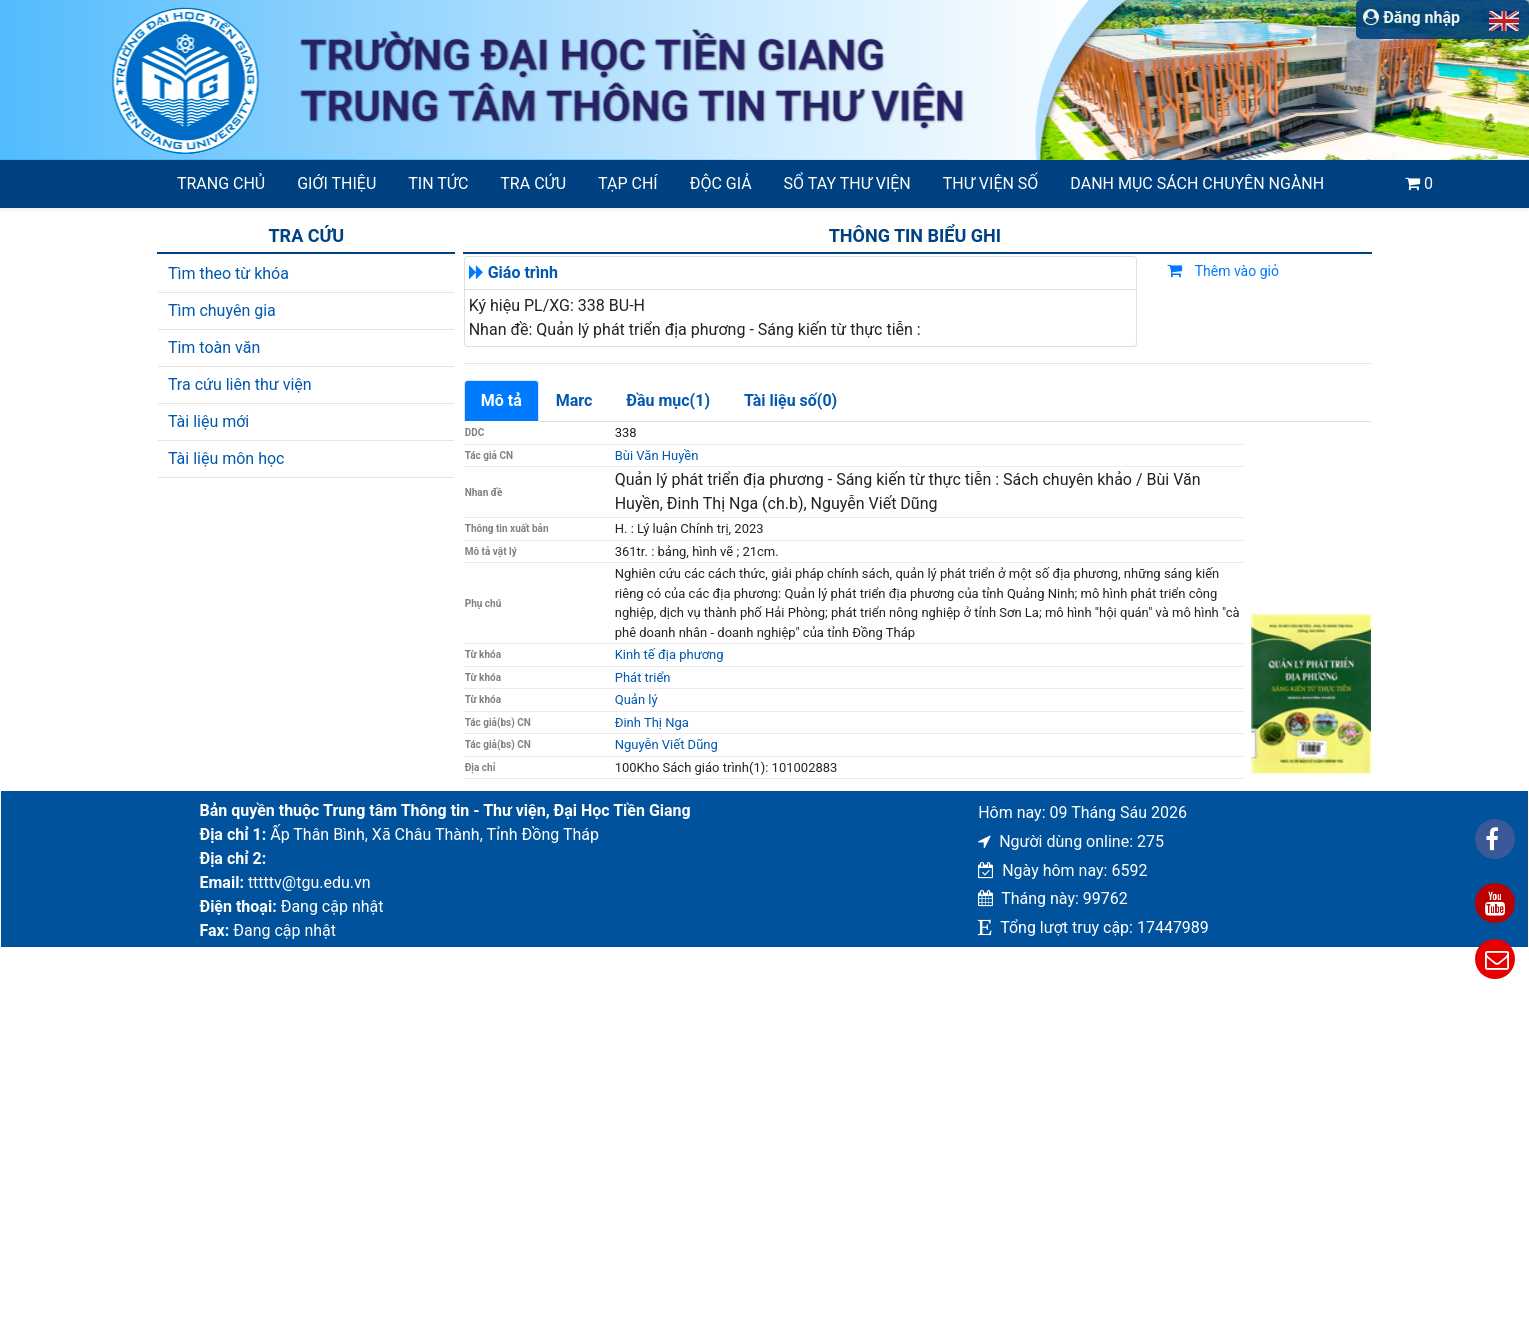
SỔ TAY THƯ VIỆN (847, 183)
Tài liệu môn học (226, 458)
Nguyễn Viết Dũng (666, 744)
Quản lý (636, 699)
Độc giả (721, 183)
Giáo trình (523, 272)
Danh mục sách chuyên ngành (1197, 183)
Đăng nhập (1411, 17)
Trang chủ (221, 183)
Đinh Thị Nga (652, 722)
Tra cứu (533, 183)
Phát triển (643, 677)
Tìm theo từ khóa (228, 273)
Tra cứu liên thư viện (240, 384)
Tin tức (438, 183)
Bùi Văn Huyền (657, 455)
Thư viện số (991, 183)
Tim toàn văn (214, 347)
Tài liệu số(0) (790, 400)
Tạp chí (628, 183)
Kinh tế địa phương (669, 654)
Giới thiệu (336, 183)
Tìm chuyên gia (222, 310)
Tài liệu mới (208, 421)
